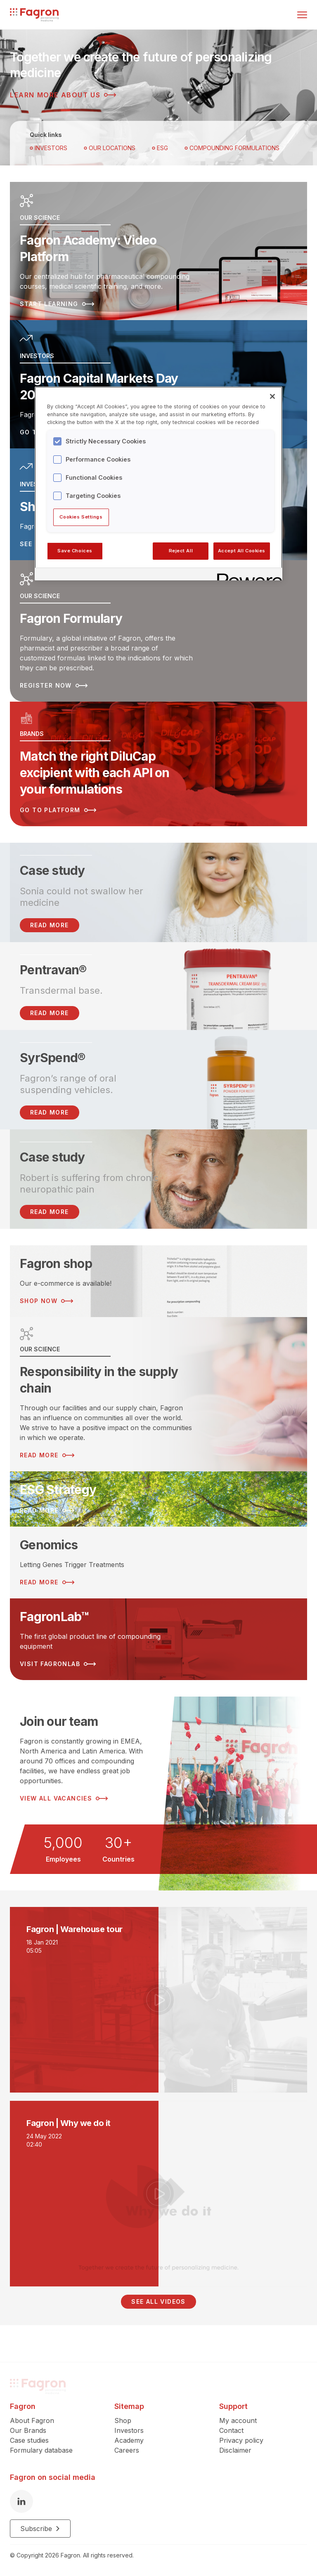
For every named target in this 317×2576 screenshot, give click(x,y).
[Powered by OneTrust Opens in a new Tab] (246, 575)
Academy (129, 2444)
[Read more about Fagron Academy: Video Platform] (158, 251)
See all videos (158, 2301)
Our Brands (28, 2434)
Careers (126, 2454)
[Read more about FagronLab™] (158, 1639)
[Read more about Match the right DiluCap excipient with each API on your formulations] (158, 764)
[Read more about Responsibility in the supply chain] (158, 1394)
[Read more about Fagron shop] (158, 1281)
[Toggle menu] (302, 15)
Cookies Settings (80, 517)
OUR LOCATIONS (109, 147)
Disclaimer (235, 2454)
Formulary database (41, 2454)
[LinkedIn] (21, 2505)
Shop (122, 2424)
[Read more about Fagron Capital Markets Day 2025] (158, 384)
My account (238, 2424)
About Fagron (32, 2424)
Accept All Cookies (241, 551)
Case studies (29, 2444)
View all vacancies (64, 1798)
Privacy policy (241, 2444)
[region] (158, 483)
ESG (160, 147)
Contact (231, 2434)
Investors (48, 147)
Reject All (181, 551)
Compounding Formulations (232, 147)
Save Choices (74, 551)
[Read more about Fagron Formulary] (158, 631)
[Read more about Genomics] (158, 1562)
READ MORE (49, 925)
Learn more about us (63, 95)
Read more (49, 1012)
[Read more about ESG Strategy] (158, 1499)
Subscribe (40, 2532)
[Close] (272, 396)
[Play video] (158, 1999)
